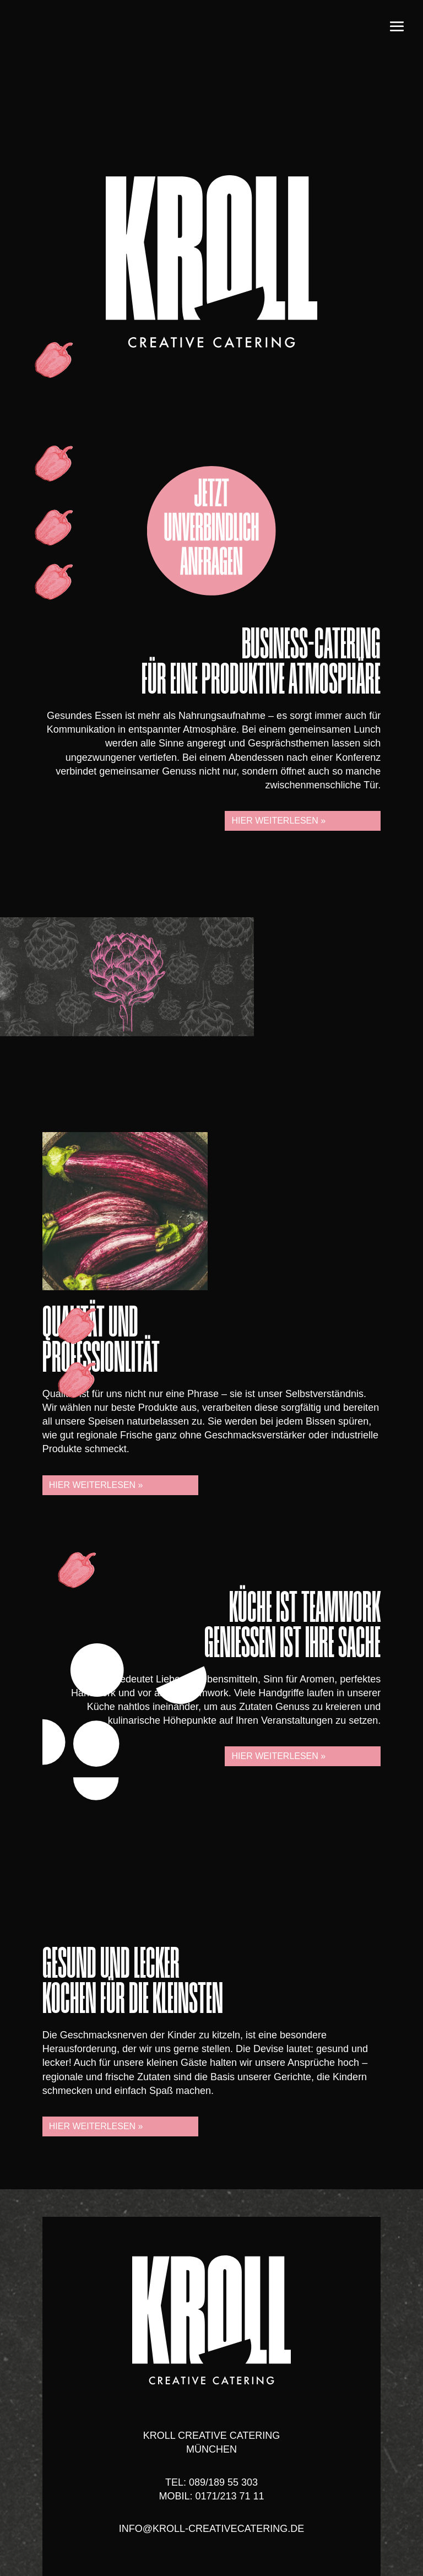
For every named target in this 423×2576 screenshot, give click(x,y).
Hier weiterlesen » (278, 820)
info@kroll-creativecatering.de (212, 2528)
